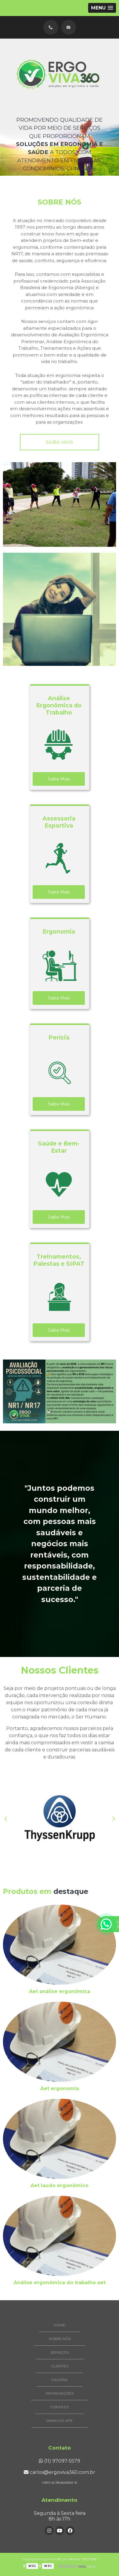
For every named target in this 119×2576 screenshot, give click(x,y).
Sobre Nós (60, 2338)
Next (113, 1819)
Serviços (59, 2352)
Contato (59, 2407)
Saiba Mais (59, 779)
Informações (60, 2393)
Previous (6, 1819)
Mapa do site (59, 2420)
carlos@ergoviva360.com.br (59, 2472)
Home (59, 2325)
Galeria (59, 2379)
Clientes (59, 2366)
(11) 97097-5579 (59, 2461)
